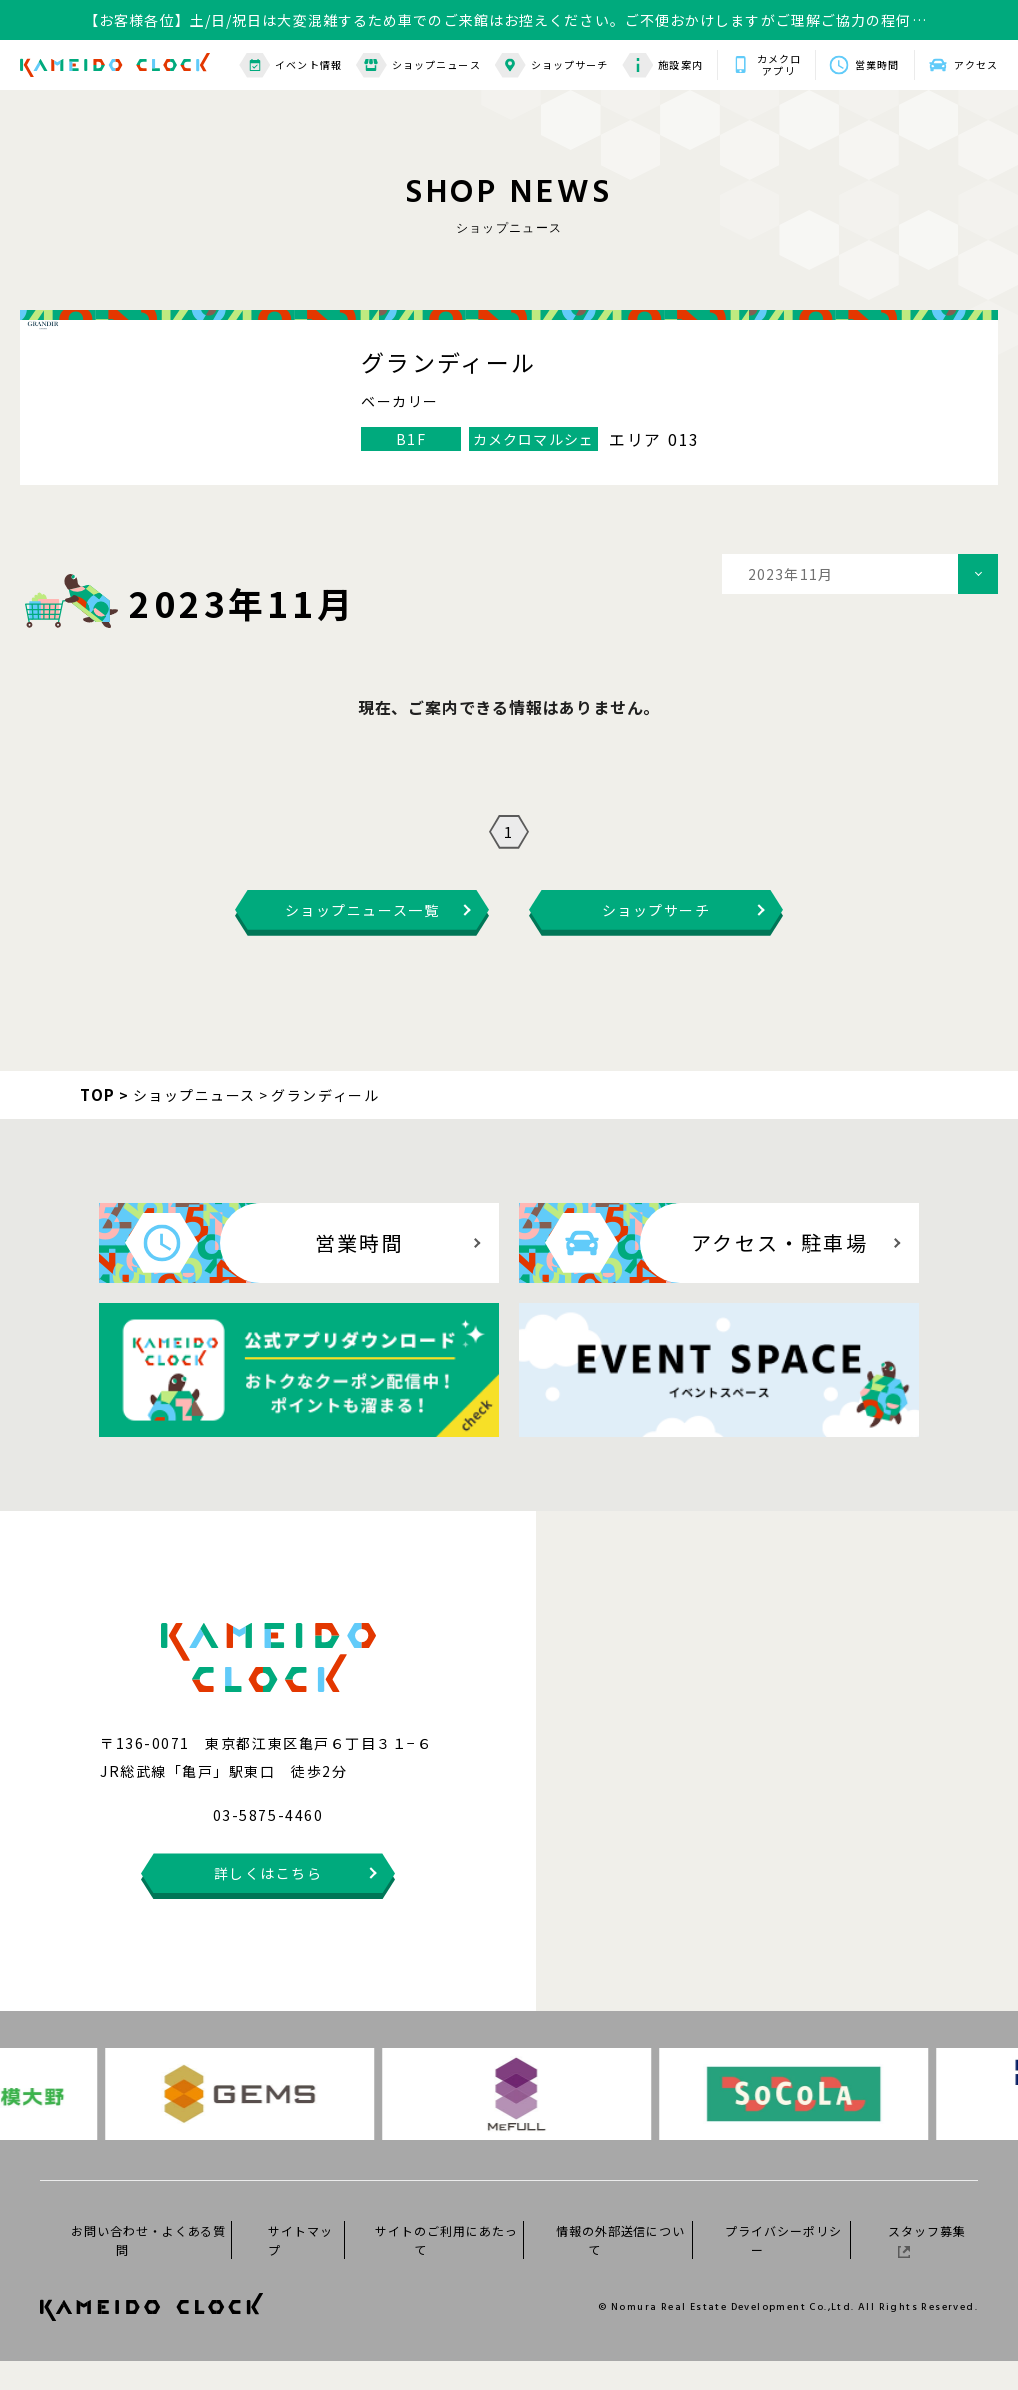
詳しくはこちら (268, 1902)
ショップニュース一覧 (362, 939)
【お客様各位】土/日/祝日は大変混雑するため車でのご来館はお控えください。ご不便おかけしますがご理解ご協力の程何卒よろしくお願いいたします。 (505, 20)
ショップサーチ (552, 65)
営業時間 (877, 64)
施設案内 (662, 65)
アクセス (976, 64)
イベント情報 (290, 65)
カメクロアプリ (779, 65)
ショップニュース (418, 65)
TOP (98, 1123)
